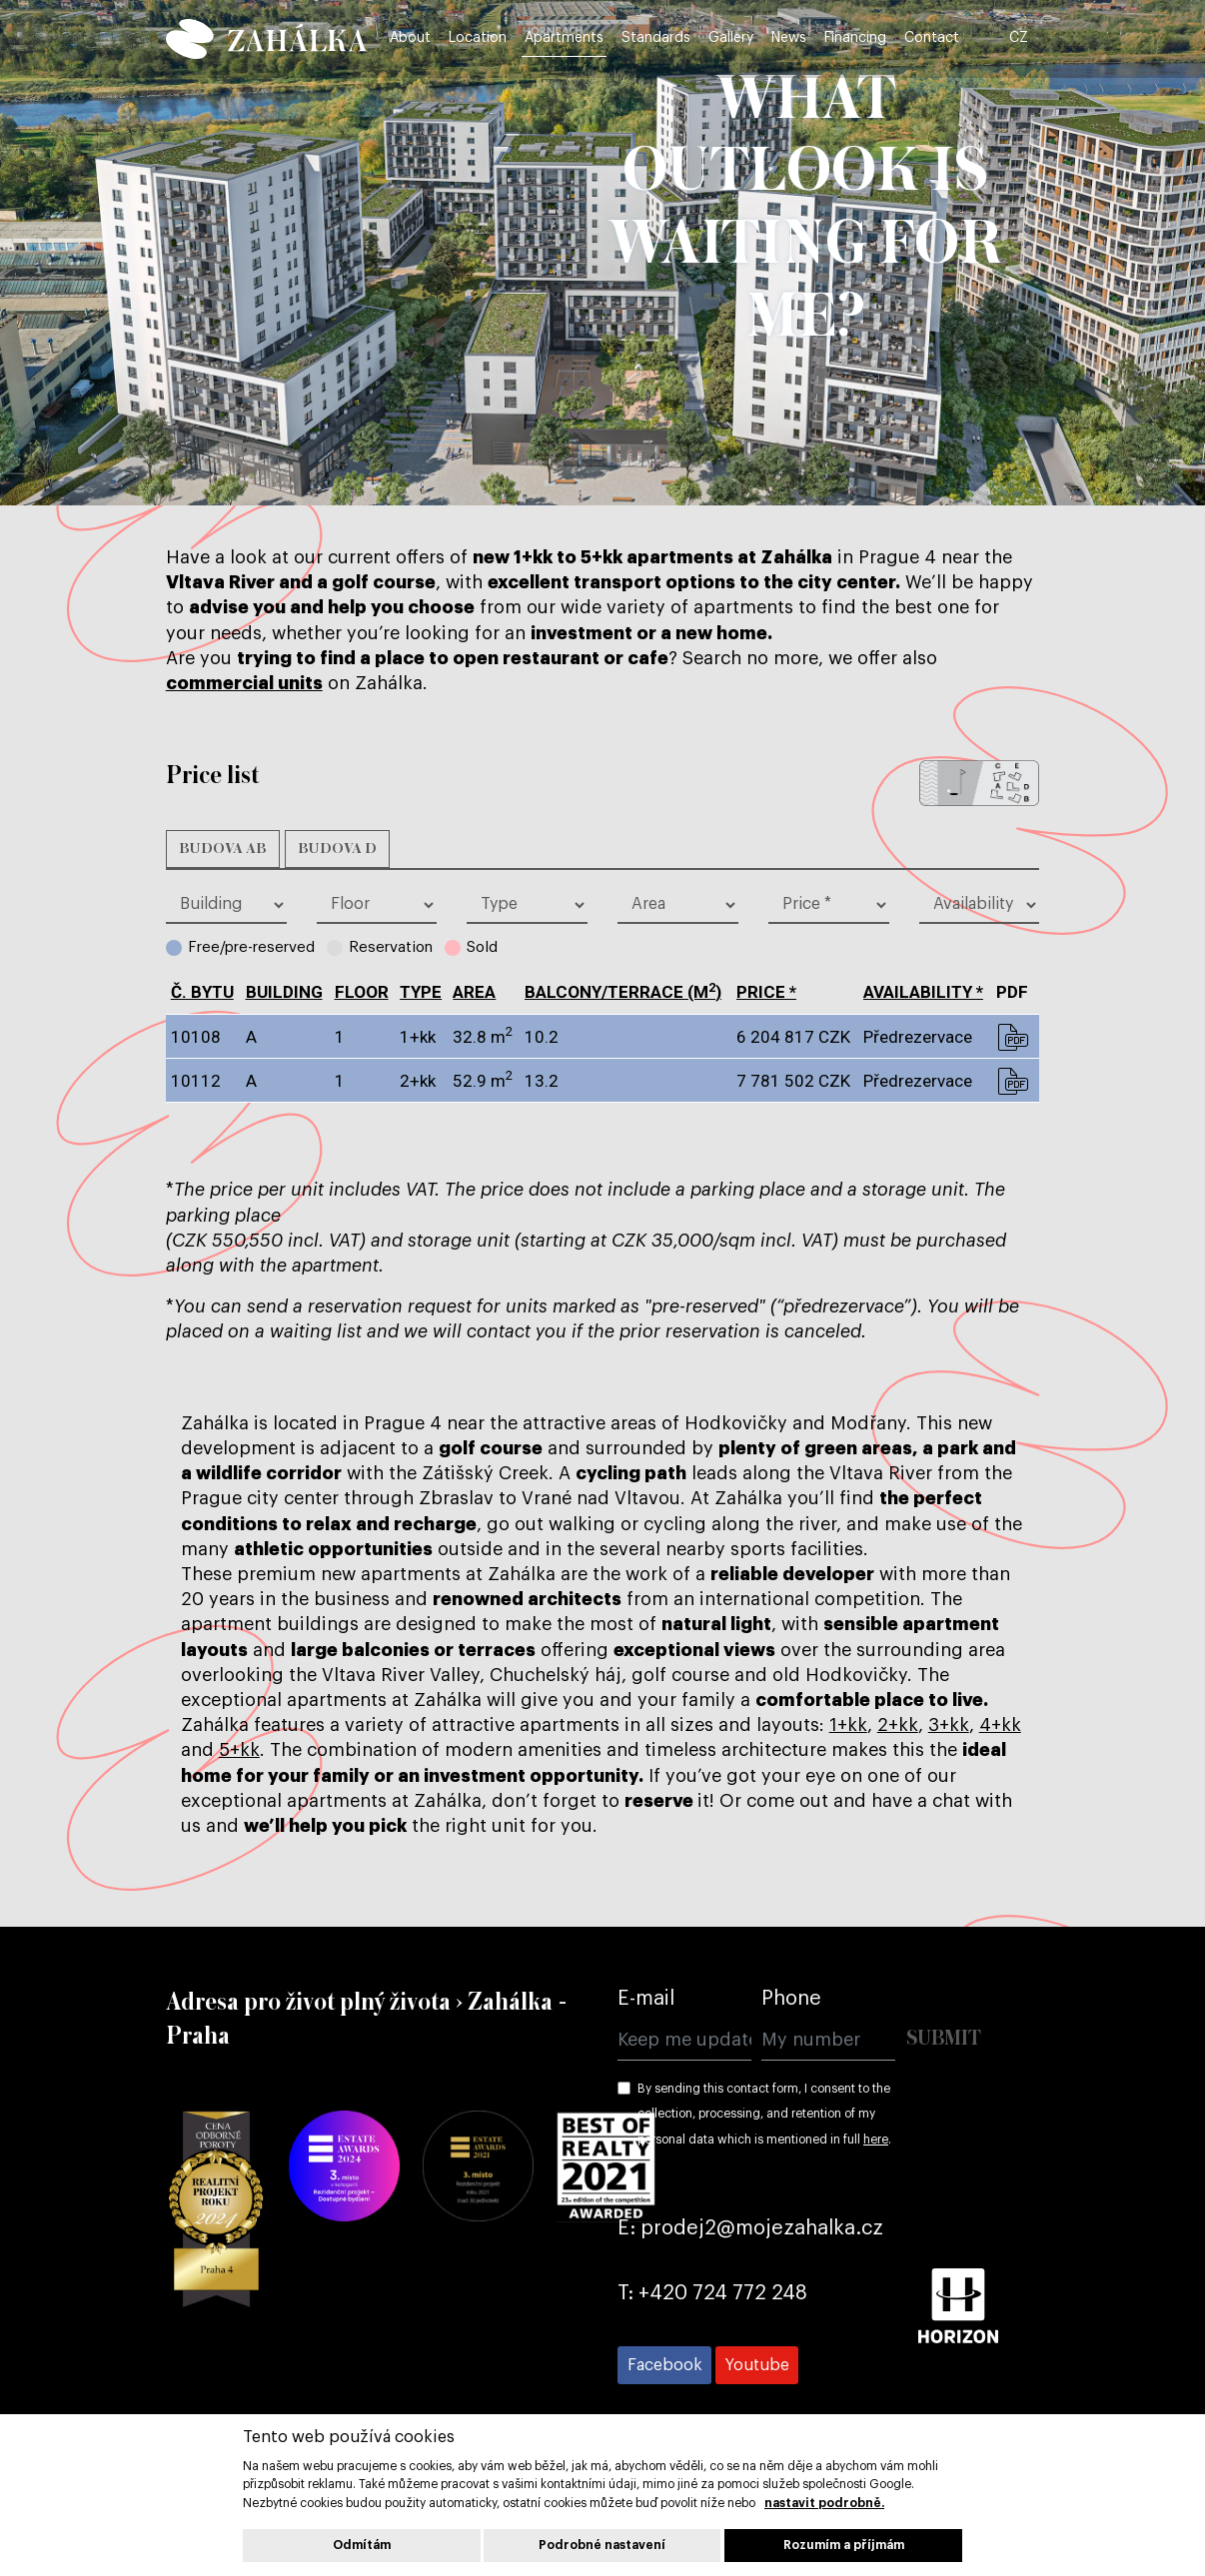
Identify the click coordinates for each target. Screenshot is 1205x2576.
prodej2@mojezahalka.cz (761, 2228)
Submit (943, 2039)
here (875, 2140)
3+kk (948, 1725)
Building (284, 992)
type (421, 992)
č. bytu (202, 992)
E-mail (645, 1999)
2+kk (897, 1725)
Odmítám (362, 2545)
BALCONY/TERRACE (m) (623, 992)
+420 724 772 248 (722, 2293)
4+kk (1000, 1725)
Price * (766, 992)
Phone (791, 1999)
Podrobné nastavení (602, 2545)
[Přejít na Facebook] (664, 2365)
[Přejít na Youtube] (756, 2365)
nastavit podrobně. (824, 2503)
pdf (1012, 1037)
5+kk (239, 1750)
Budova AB (223, 849)
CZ (1026, 42)
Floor (362, 992)
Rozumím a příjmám (843, 2545)
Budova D (337, 849)
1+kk (848, 1725)
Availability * (923, 992)
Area (474, 992)
